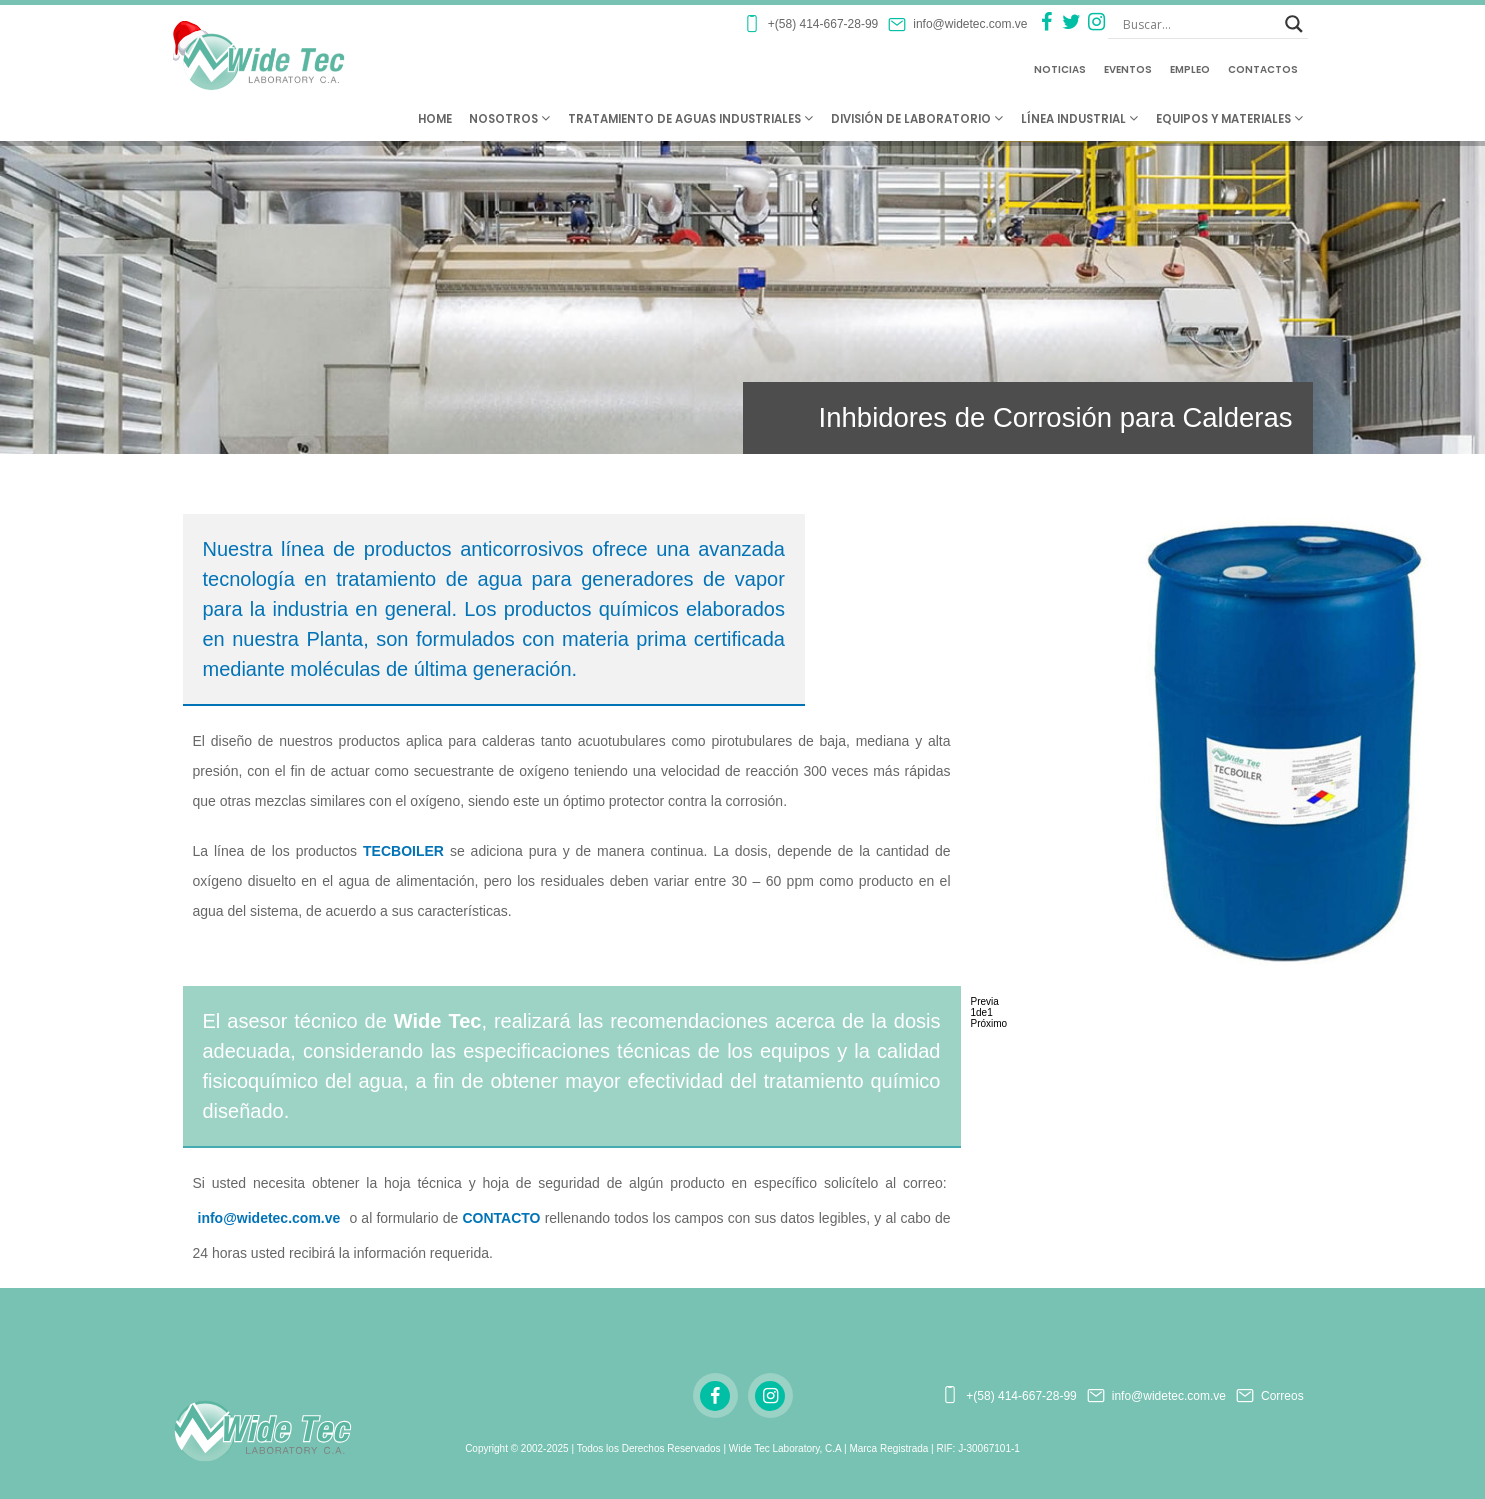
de (982, 1012)
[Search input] (1199, 24)
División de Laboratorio (917, 119)
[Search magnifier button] (1294, 24)
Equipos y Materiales (1229, 119)
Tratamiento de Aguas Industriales (690, 119)
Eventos (1128, 69)
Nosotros (509, 119)
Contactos (1263, 69)
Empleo (1190, 69)
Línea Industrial (1079, 119)
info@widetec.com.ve (269, 1218)
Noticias (1060, 69)
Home (435, 119)
